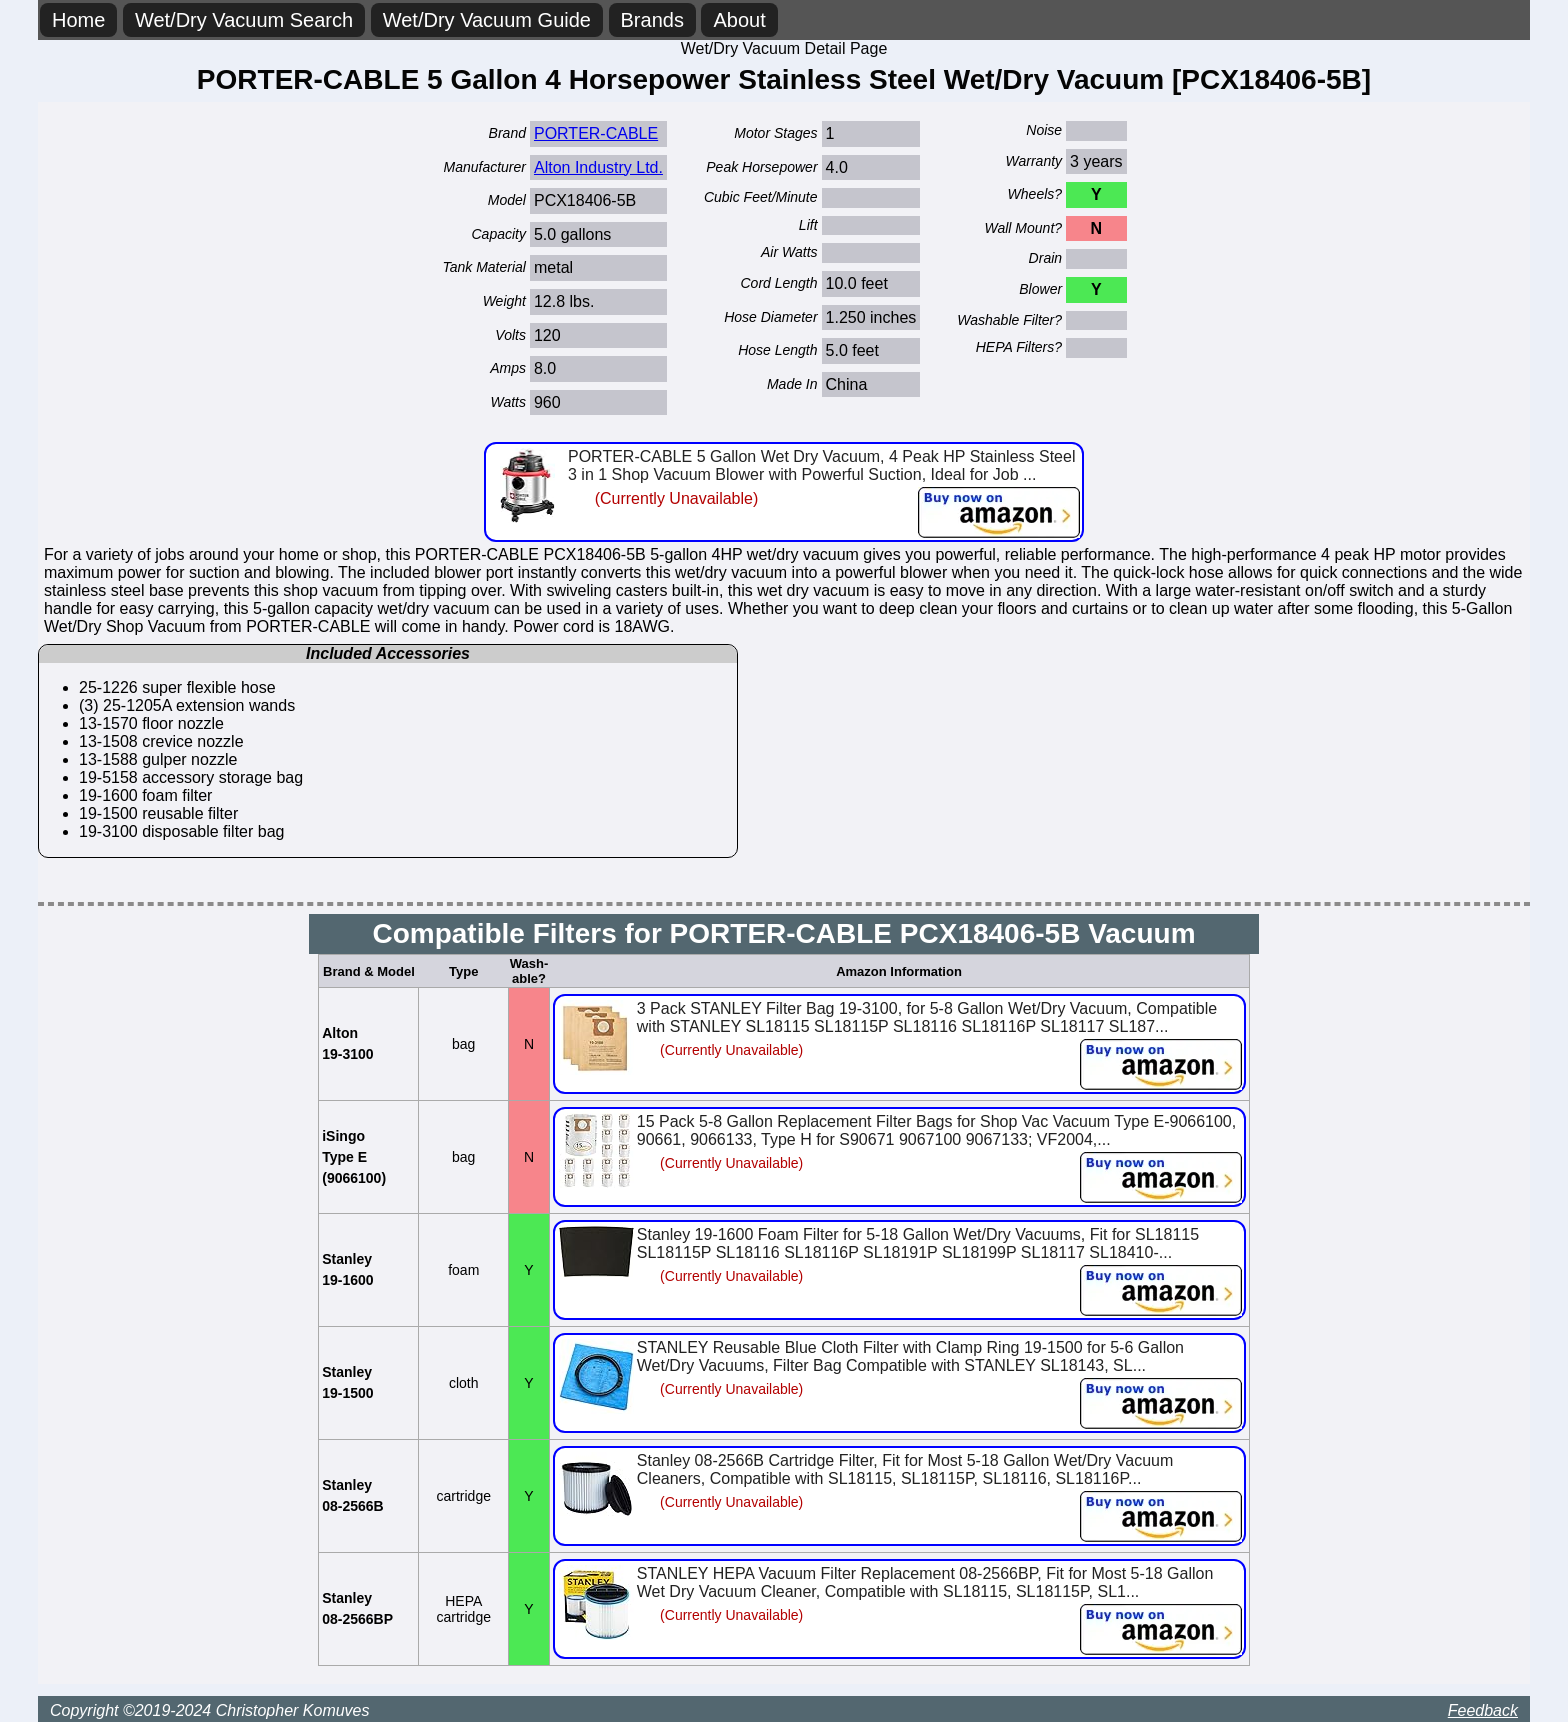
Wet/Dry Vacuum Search (244, 20)
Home (78, 20)
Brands (652, 20)
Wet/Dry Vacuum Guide (487, 20)
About (739, 20)
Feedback (1483, 1710)
